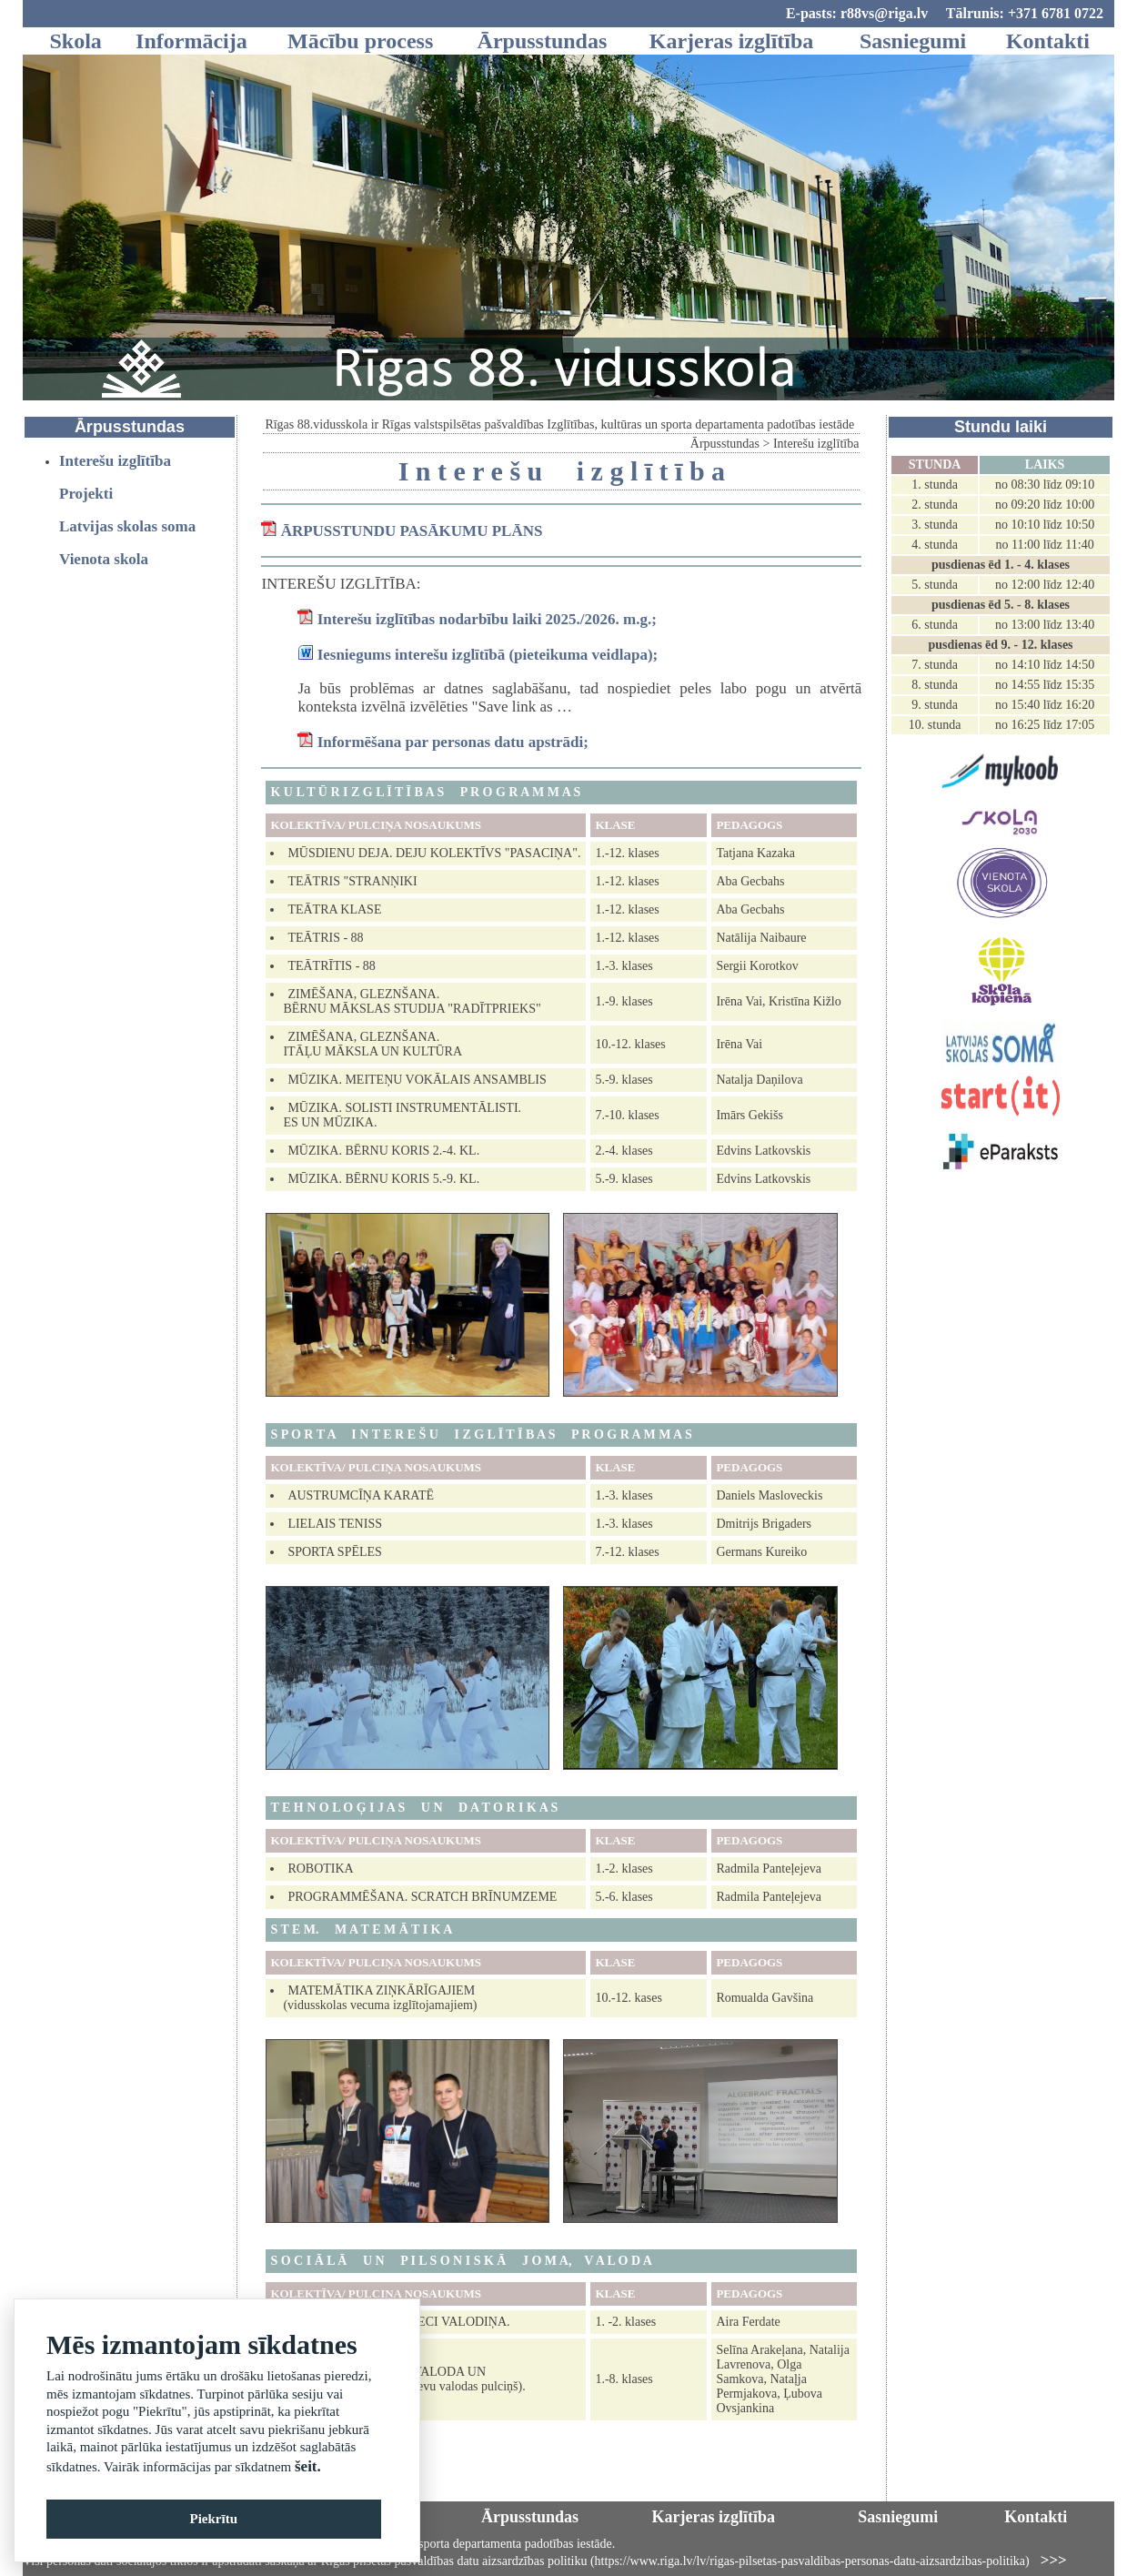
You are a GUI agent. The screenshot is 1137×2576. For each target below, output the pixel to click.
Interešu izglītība (115, 461)
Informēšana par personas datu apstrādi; (453, 742)
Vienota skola (103, 559)
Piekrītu (214, 2518)
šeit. (308, 2466)
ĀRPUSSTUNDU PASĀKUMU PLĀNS (412, 531)
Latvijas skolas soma (127, 526)
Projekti (86, 493)
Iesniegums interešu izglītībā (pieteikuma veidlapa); (488, 654)
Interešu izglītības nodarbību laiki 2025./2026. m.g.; (487, 619)
